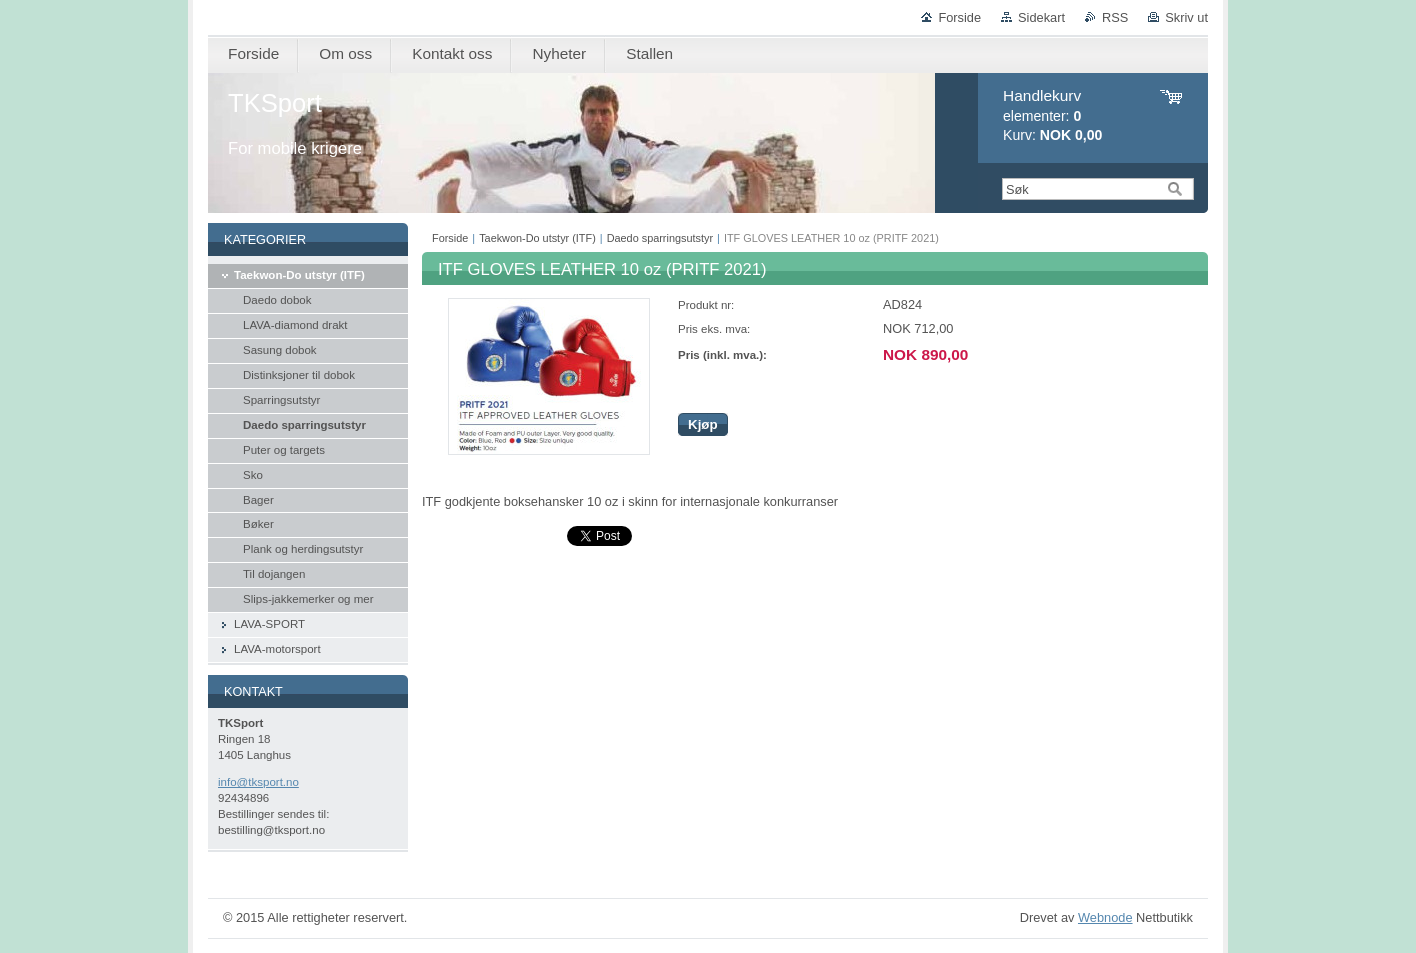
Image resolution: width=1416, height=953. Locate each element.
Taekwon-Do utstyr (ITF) (537, 238)
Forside (959, 17)
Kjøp (703, 424)
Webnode (1105, 917)
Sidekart (1041, 17)
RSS (1115, 17)
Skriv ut (1186, 17)
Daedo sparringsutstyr (660, 238)
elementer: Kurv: (1052, 115)
